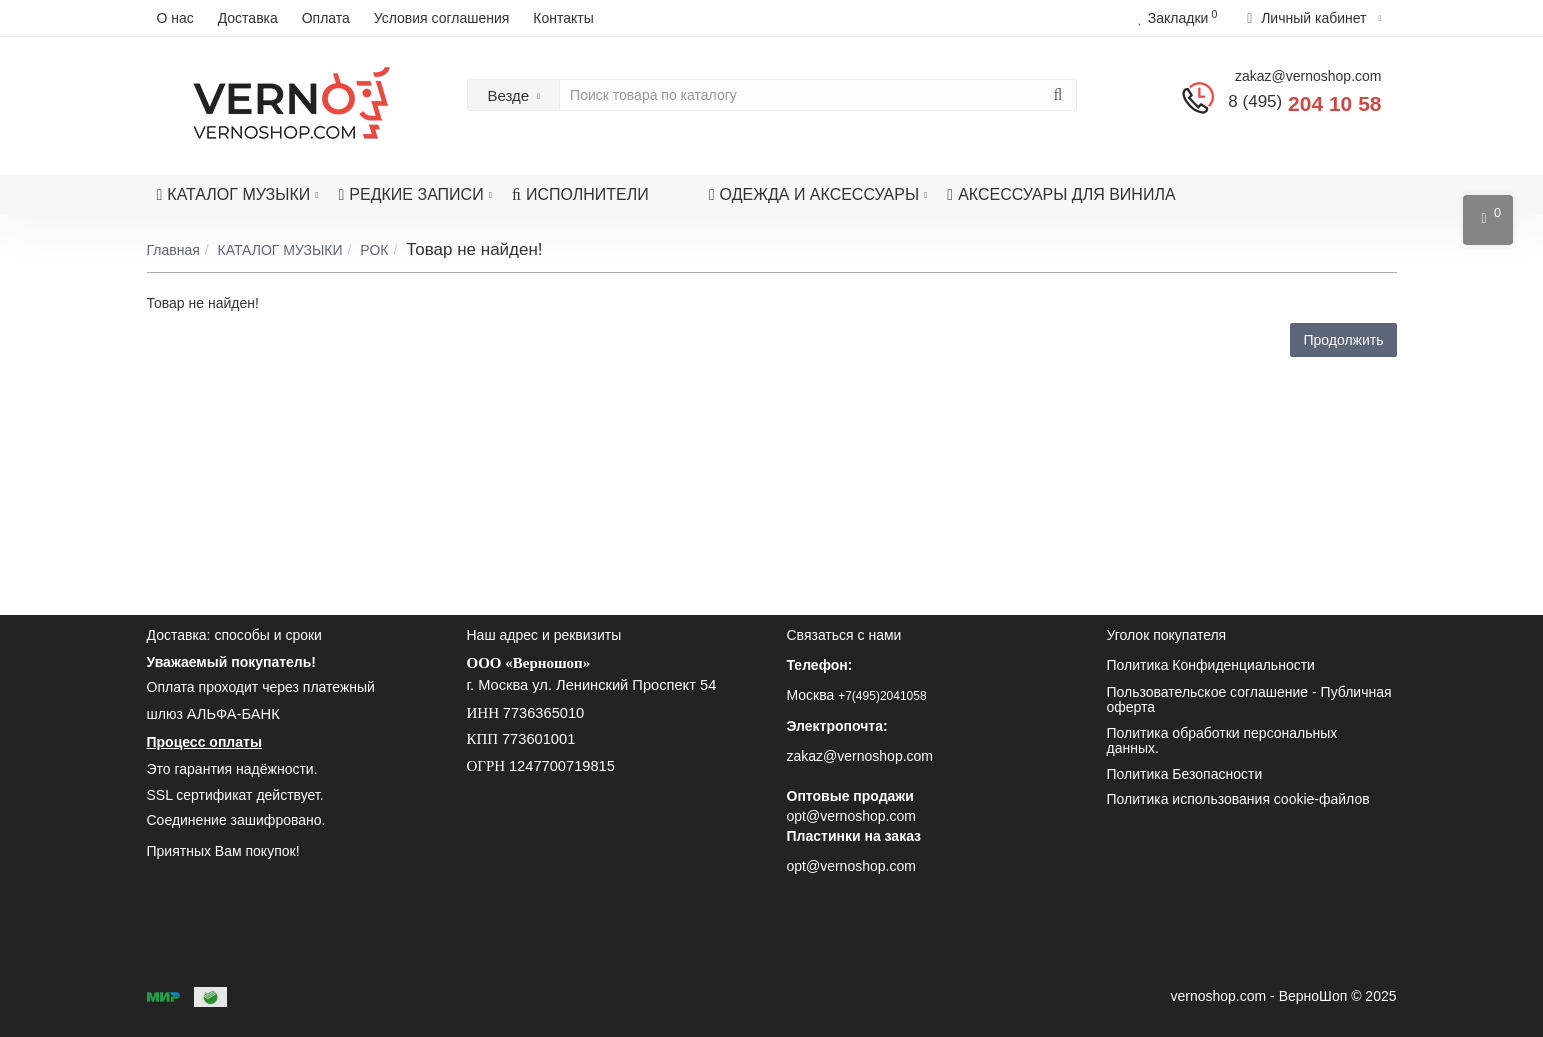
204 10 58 (1304, 103)
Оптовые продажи (850, 796)
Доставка (248, 18)
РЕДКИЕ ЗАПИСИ (415, 189)
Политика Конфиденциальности (1211, 665)
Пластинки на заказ (854, 836)
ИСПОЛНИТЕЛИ (580, 194)
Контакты (563, 18)
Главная (173, 250)
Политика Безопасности (1185, 774)
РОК (374, 250)
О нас (175, 18)
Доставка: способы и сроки (234, 635)
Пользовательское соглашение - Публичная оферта (1249, 699)
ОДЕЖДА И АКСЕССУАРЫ (818, 189)
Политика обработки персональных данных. (1222, 740)
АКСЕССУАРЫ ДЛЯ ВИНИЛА (1061, 194)
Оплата (326, 18)
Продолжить (1343, 340)
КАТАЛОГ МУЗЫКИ (238, 189)
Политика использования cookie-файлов (1238, 799)
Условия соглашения (442, 18)
